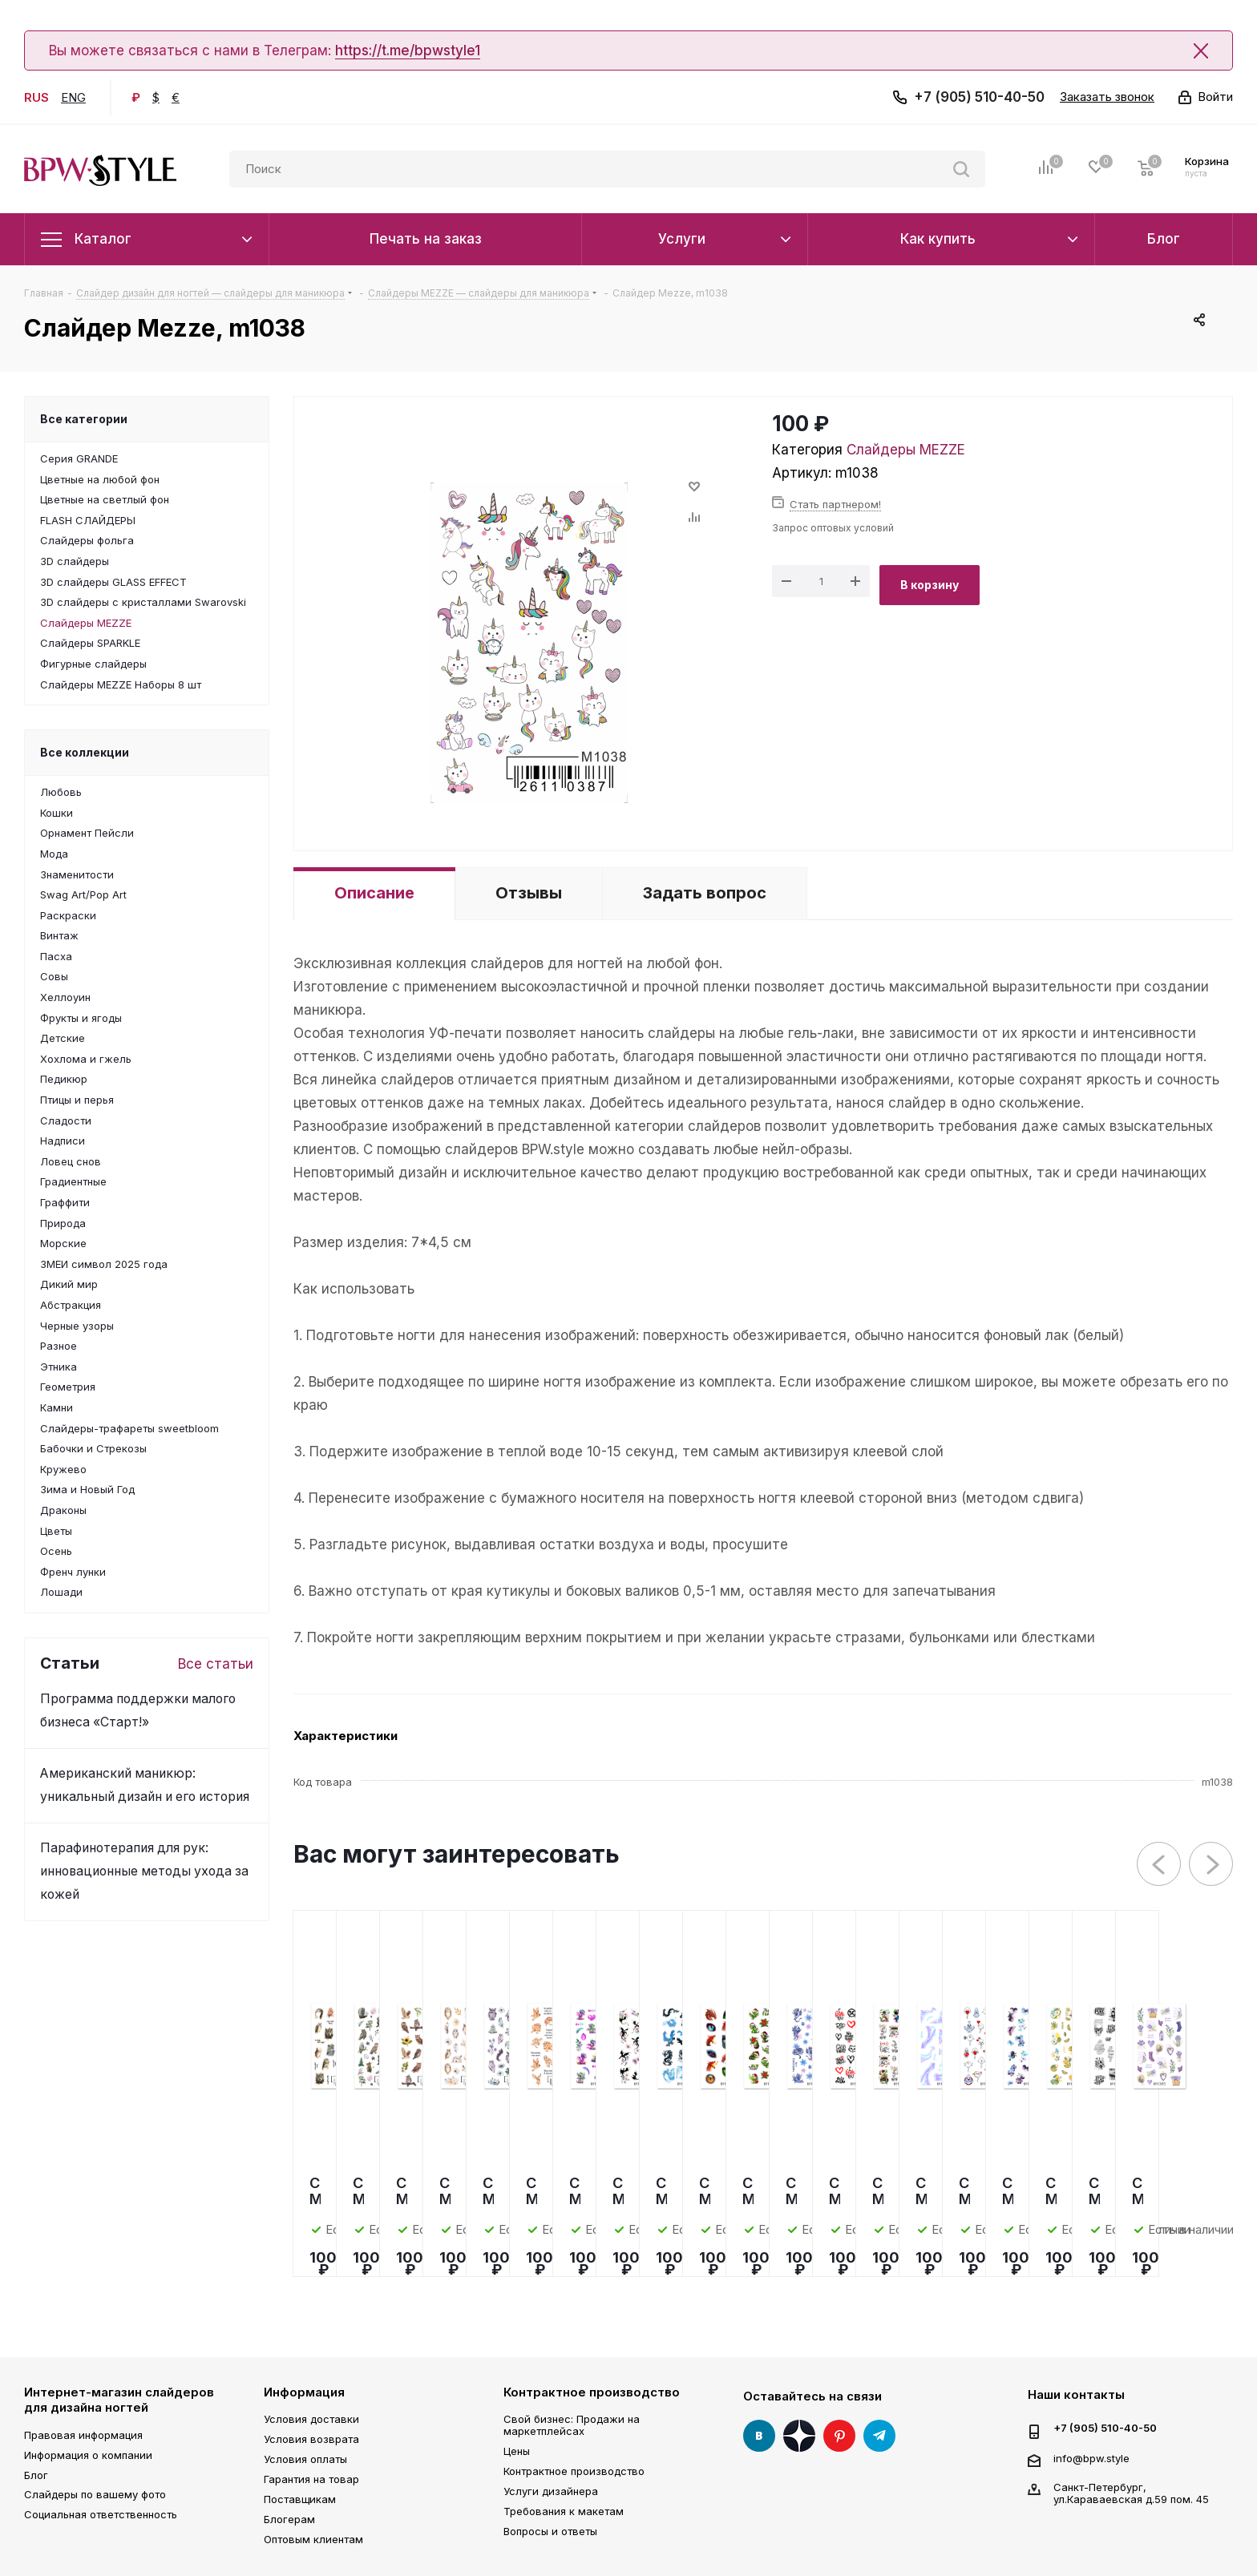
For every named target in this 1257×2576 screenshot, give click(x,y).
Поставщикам (300, 2499)
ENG (73, 97)
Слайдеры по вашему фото (95, 2494)
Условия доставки (311, 2418)
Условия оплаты (305, 2459)
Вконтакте (759, 2436)
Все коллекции (84, 752)
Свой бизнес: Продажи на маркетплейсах (571, 2424)
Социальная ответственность (100, 2514)
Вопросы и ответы (550, 2531)
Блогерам (289, 2519)
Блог (36, 2475)
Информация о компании (88, 2455)
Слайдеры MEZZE (906, 450)
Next (1212, 1865)
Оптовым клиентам (313, 2539)
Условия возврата (311, 2439)
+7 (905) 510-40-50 (979, 97)
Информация (304, 2392)
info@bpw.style (1091, 2457)
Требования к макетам (563, 2511)
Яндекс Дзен (799, 2436)
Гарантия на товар (311, 2479)
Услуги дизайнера (550, 2491)
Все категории (83, 419)
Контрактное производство (591, 2392)
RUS (36, 97)
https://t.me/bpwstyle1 (407, 50)
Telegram (879, 2436)
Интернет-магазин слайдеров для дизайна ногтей (119, 2400)
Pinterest (839, 2436)
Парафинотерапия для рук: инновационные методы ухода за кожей (144, 1871)
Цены (516, 2451)
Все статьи (215, 1664)
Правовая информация (83, 2435)
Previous (1160, 1865)
